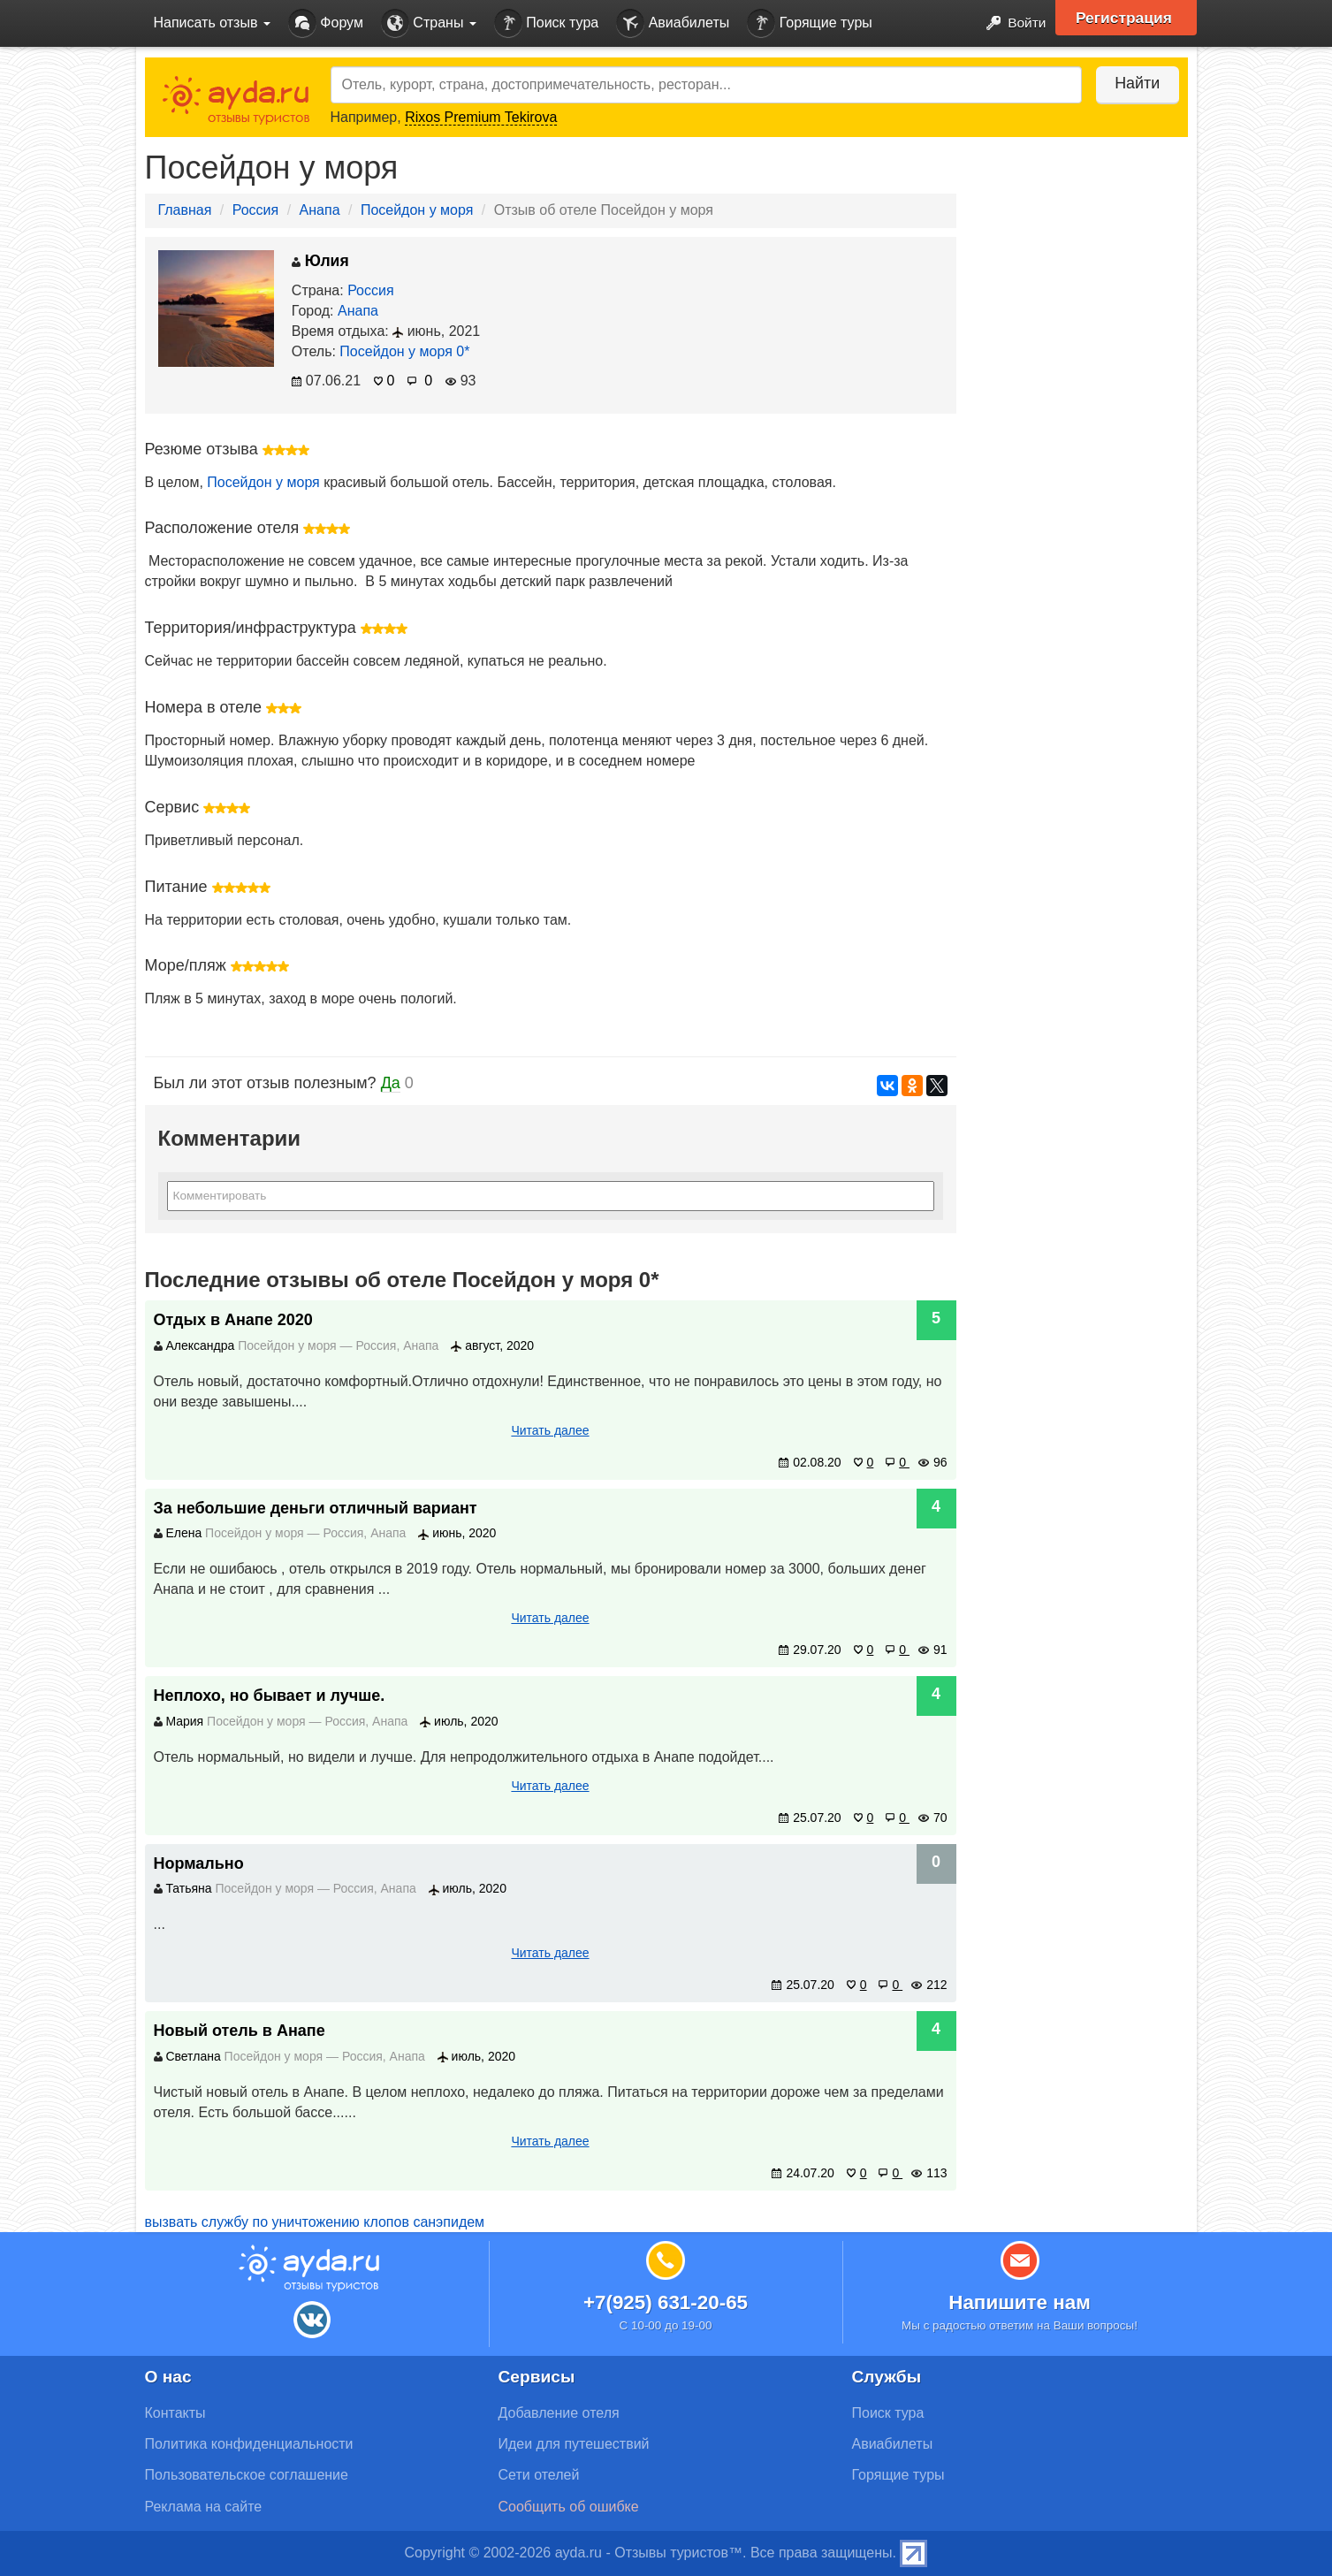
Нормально (199, 1863)
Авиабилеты (672, 23)
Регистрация (1127, 18)
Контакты (175, 2412)
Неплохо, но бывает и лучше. (269, 1695)
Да (390, 1083)
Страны (428, 23)
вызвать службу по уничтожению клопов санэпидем (315, 2221)
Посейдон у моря (417, 209)
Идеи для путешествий (574, 2443)
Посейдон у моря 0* (404, 351)
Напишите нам (1019, 2302)
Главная (185, 209)
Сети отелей (539, 2474)
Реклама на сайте (204, 2506)
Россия (255, 209)
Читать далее (550, 1430)
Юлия (320, 261)
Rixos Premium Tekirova (481, 117)
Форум (325, 23)
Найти (1134, 83)
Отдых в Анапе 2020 (233, 1320)
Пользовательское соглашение (246, 2474)
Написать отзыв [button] (212, 22)
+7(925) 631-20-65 (665, 2302)
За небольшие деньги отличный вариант (315, 1508)
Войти (1010, 23)
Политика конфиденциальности (249, 2443)
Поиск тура (546, 23)
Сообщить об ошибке (569, 2506)
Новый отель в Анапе (239, 2030)
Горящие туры (809, 23)
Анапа (320, 209)
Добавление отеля (559, 2412)
